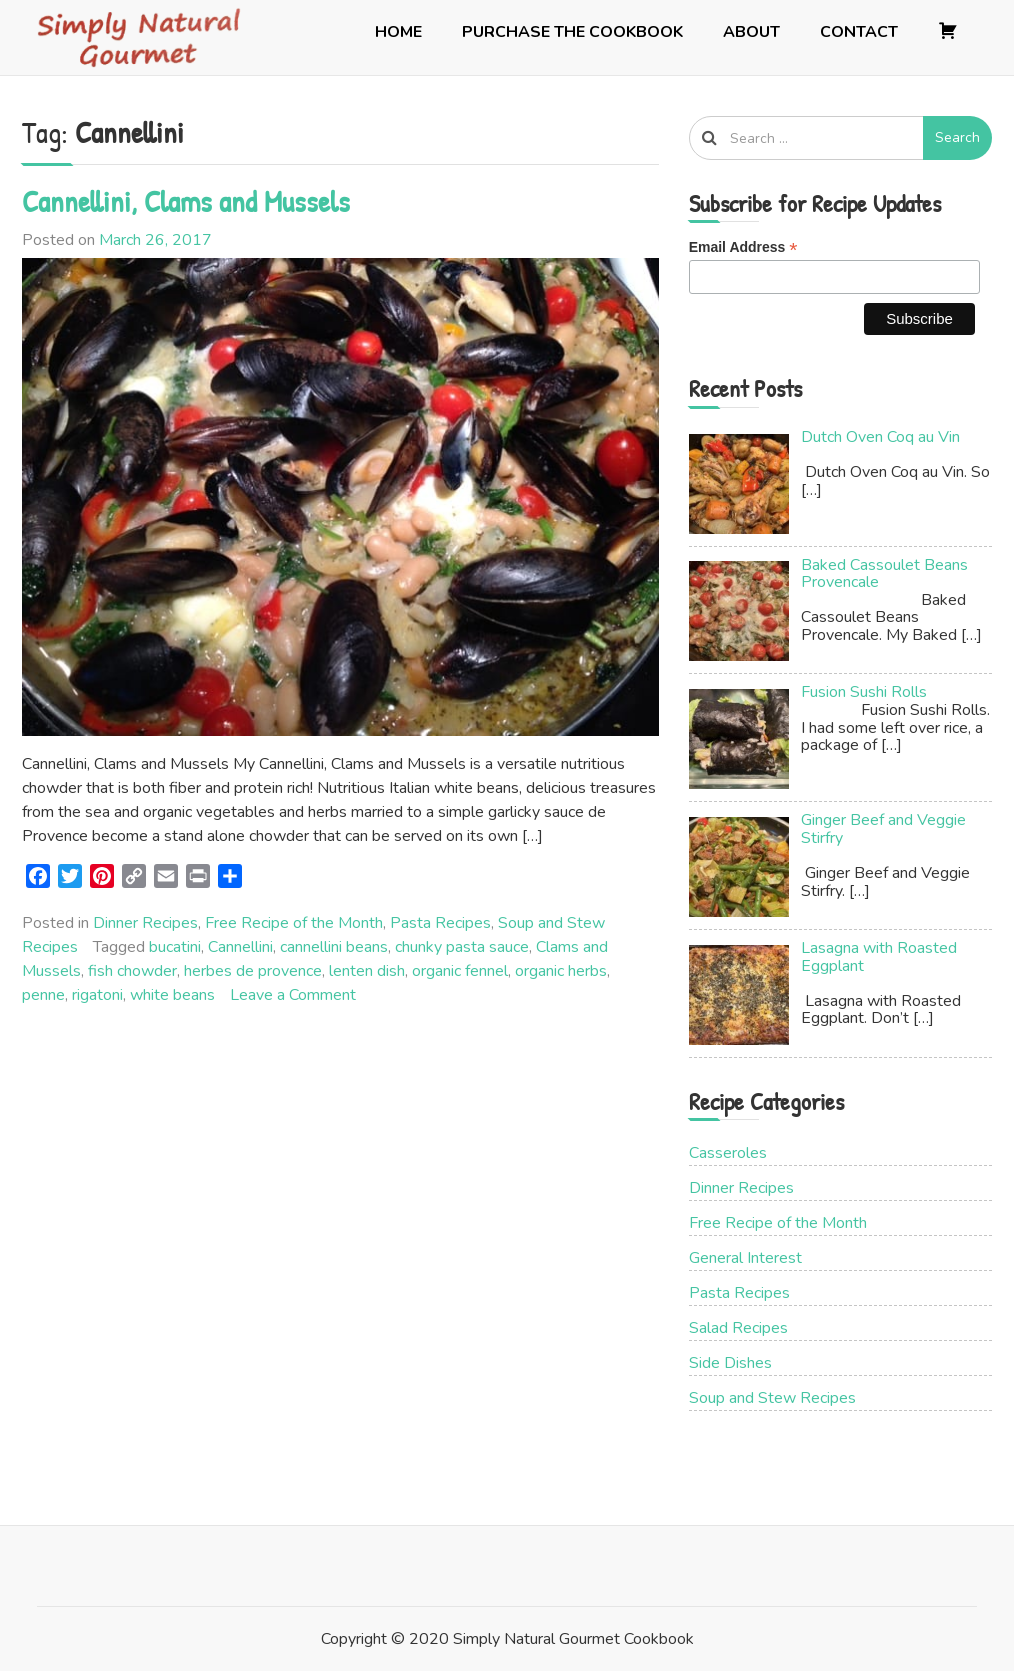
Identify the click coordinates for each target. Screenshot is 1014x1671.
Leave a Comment (293, 995)
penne (43, 995)
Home (398, 32)
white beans (172, 995)
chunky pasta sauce (462, 947)
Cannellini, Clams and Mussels (186, 201)
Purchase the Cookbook (572, 32)
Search (957, 137)
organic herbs (561, 971)
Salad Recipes (738, 1328)
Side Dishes (730, 1363)
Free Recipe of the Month (294, 923)
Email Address (743, 247)
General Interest (745, 1258)
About (751, 32)
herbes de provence (253, 971)
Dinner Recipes (145, 923)
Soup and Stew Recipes (772, 1398)
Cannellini (240, 947)
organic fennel (460, 971)
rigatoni (97, 995)
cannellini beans (334, 947)
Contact (859, 32)
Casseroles (728, 1153)
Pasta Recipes (440, 923)
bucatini (175, 947)
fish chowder (132, 971)
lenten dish (367, 971)
